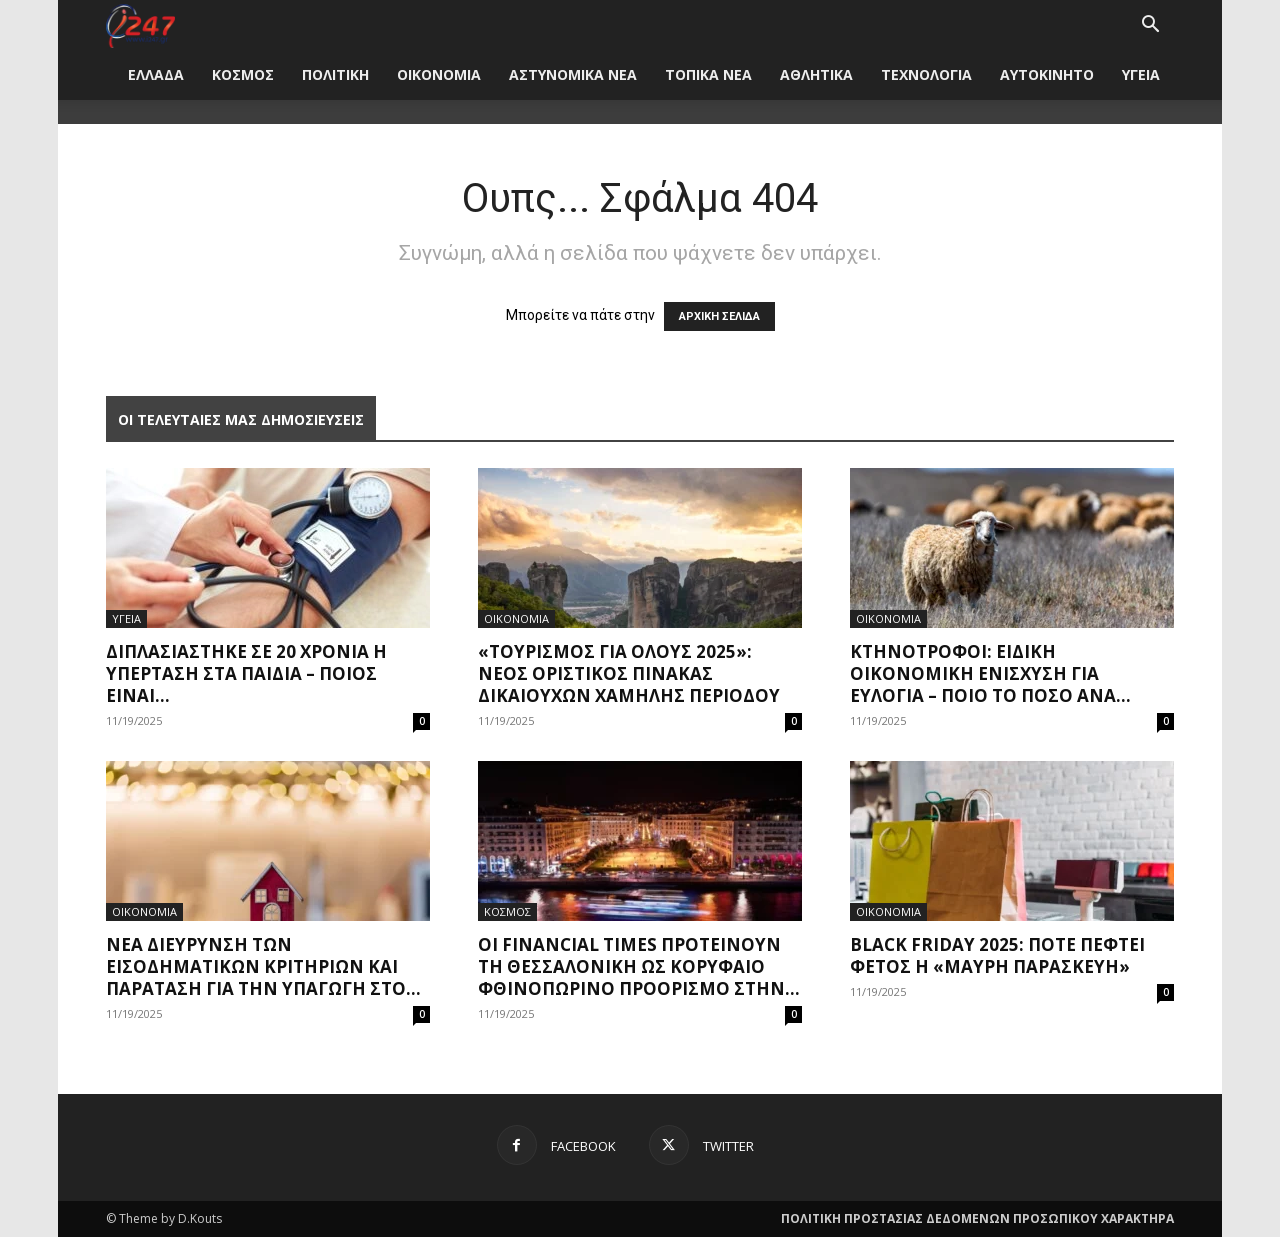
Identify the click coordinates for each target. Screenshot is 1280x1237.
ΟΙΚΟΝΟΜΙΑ (439, 74)
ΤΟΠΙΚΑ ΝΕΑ (708, 74)
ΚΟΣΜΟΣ (243, 74)
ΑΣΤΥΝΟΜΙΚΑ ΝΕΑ (573, 74)
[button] (1150, 26)
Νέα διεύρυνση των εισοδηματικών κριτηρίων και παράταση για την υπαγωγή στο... (263, 966)
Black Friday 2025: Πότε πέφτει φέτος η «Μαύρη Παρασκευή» (997, 955)
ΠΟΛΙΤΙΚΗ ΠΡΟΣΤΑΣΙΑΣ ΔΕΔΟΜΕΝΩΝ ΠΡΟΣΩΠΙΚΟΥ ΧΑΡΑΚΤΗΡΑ (977, 1218)
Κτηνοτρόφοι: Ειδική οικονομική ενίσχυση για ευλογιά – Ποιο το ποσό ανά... (990, 673)
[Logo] (140, 24)
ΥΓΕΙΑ (1141, 74)
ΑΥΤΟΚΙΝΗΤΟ (1047, 74)
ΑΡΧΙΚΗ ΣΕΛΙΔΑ (719, 316)
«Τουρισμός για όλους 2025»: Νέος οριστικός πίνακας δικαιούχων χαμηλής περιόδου (629, 673)
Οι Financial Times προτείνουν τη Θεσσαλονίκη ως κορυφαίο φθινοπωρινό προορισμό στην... (639, 966)
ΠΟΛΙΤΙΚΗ (335, 74)
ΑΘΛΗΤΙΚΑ (816, 74)
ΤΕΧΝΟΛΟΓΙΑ (926, 74)
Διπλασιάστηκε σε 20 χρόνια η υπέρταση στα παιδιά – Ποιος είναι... (246, 673)
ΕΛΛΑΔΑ (156, 74)
